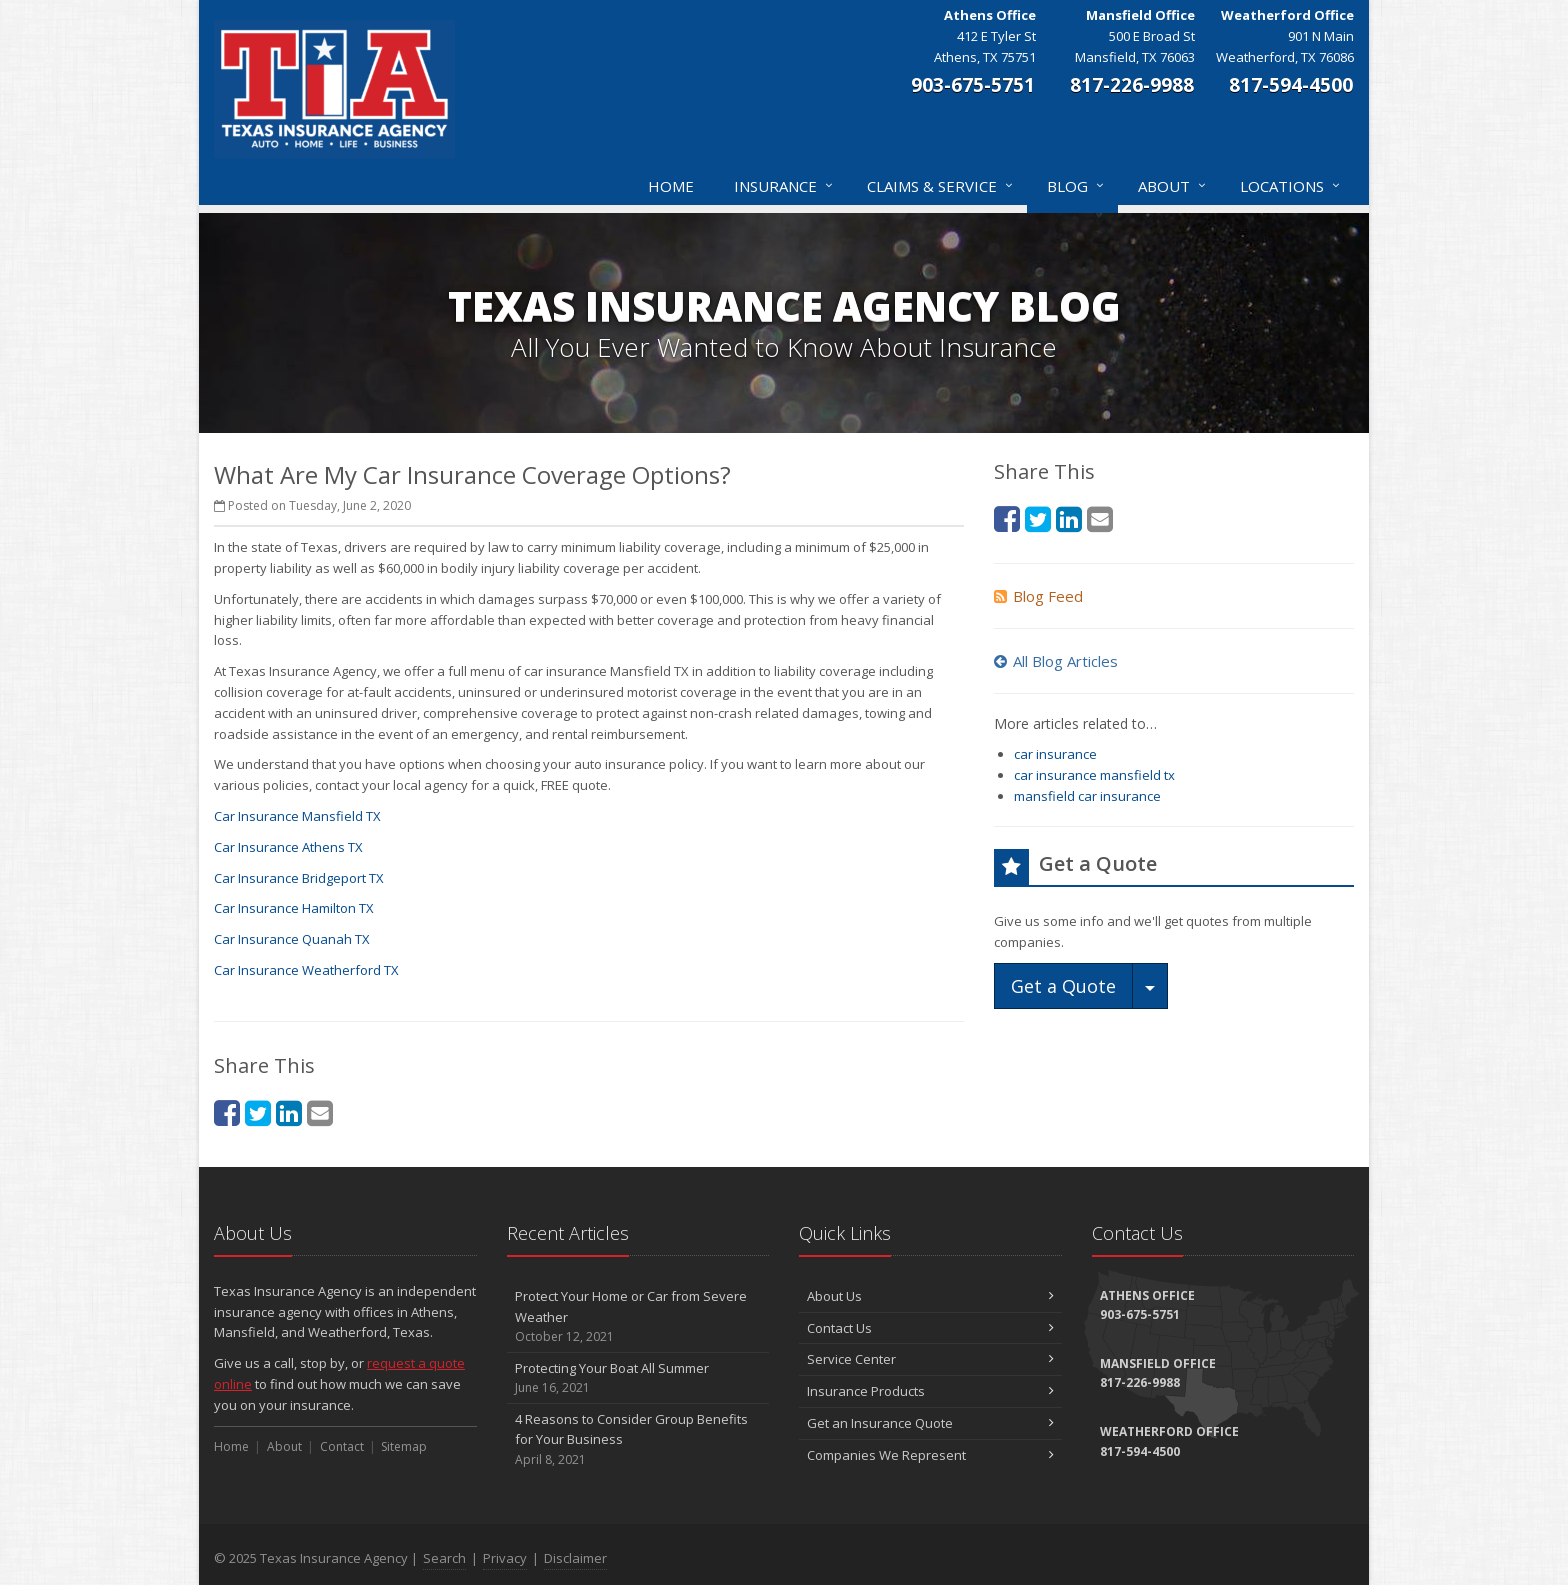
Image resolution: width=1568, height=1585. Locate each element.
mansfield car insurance (1087, 796)
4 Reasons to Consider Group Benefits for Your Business (638, 1440)
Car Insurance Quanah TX (292, 939)
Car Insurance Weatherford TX (306, 970)
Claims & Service (941, 186)
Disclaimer (575, 1558)
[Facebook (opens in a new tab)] (227, 1112)
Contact (342, 1446)
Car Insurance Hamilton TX (294, 908)
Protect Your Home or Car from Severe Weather (638, 1317)
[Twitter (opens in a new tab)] (258, 1112)
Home (671, 186)
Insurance (784, 186)
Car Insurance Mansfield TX (297, 816)
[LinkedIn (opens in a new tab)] (289, 1112)
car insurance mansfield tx (1094, 775)
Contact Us (930, 1328)
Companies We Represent (930, 1455)
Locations (1291, 186)
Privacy (505, 1558)
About (1173, 186)
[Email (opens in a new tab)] (320, 1112)
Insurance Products (930, 1391)
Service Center (930, 1359)
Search (444, 1558)
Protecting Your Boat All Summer (638, 1378)
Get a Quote (1063, 986)
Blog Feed (1038, 596)
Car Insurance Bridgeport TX (299, 878)
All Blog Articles (1056, 661)
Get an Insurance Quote (930, 1423)
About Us (930, 1296)
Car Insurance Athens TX (288, 847)
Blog (1076, 186)
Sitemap (404, 1446)
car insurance (1055, 754)
